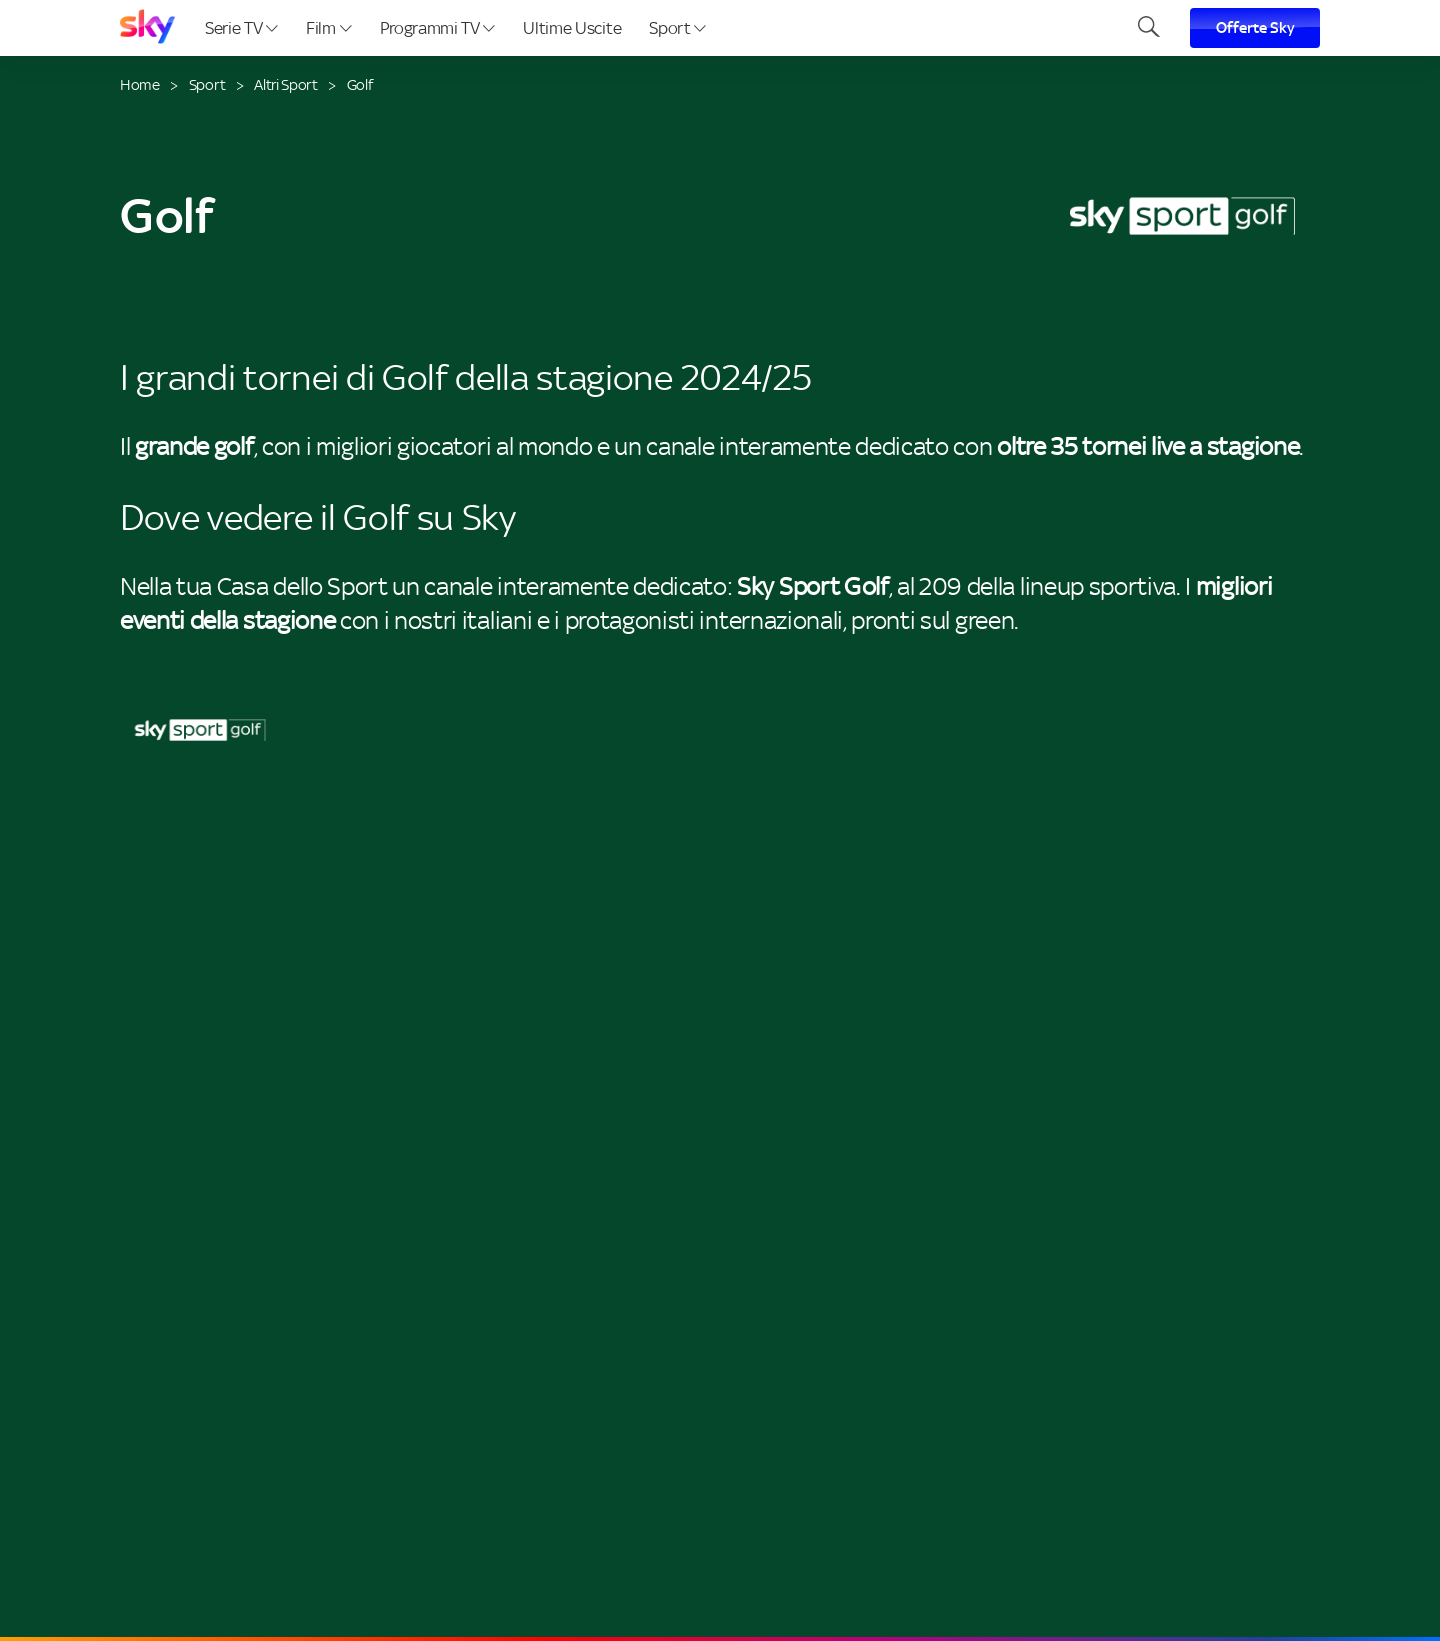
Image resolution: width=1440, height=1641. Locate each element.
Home (140, 84)
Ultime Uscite (572, 28)
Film (328, 28)
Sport (677, 28)
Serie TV (241, 28)
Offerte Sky (1255, 28)
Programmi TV (438, 28)
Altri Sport (285, 84)
